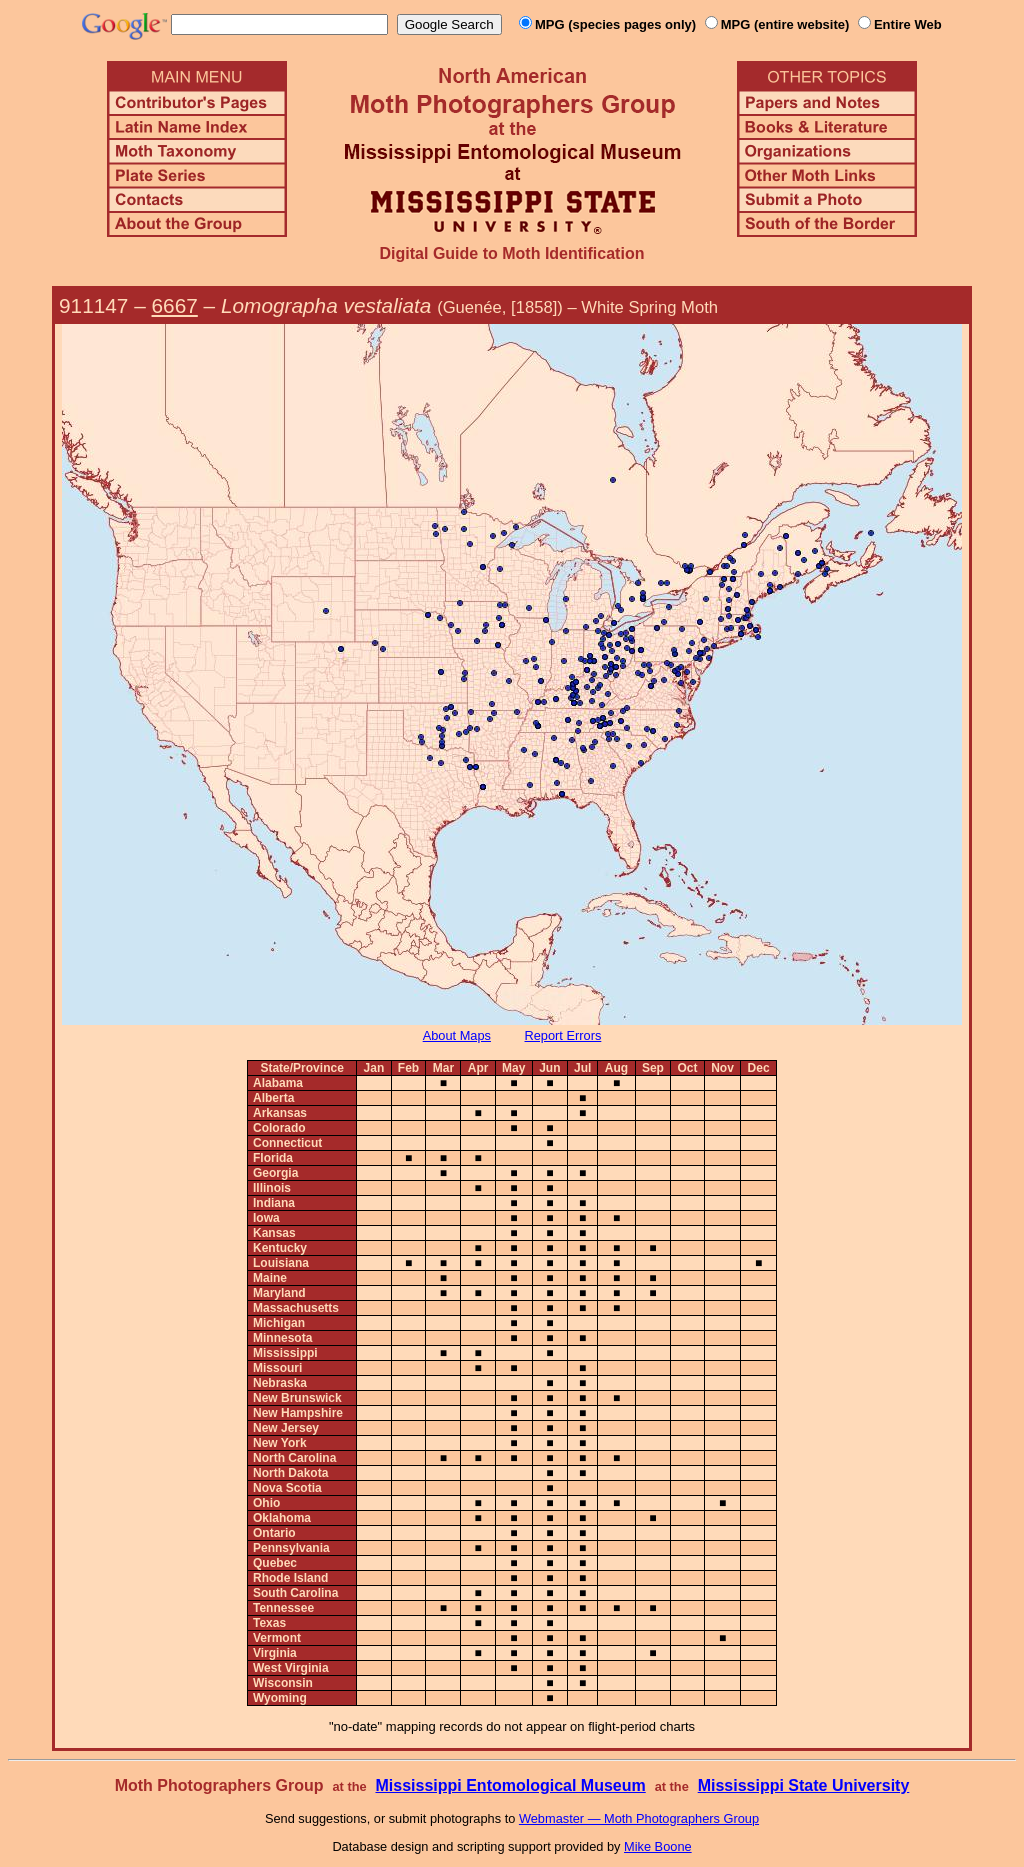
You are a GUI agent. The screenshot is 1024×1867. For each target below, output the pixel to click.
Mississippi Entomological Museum (510, 1785)
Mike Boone (658, 1846)
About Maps (457, 1035)
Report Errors (563, 1035)
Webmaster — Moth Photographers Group (639, 1818)
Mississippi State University (804, 1785)
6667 (175, 305)
